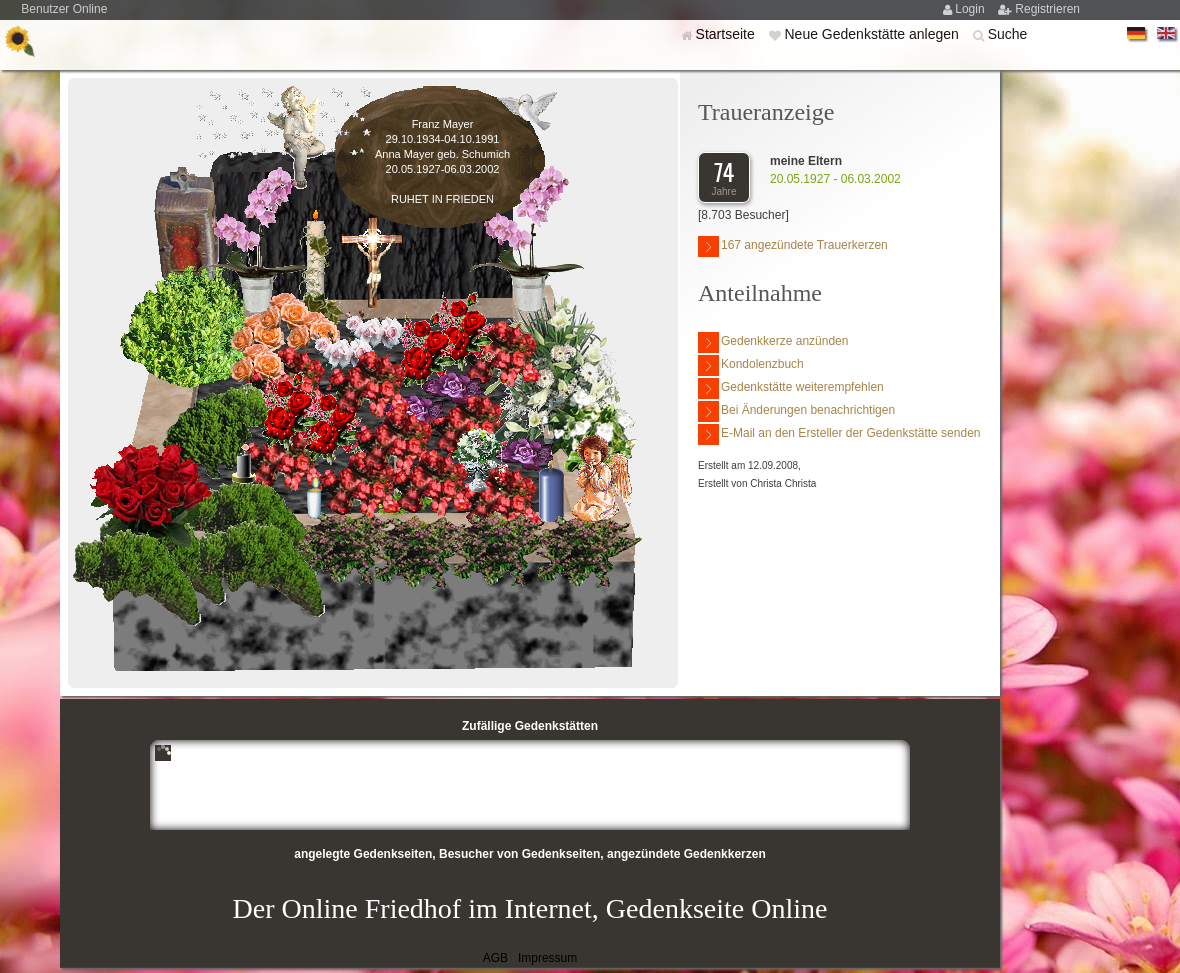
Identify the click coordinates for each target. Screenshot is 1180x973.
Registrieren (1047, 9)
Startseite (727, 34)
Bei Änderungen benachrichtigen (796, 411)
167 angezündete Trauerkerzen (793, 246)
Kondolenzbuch (751, 365)
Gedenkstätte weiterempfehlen (791, 388)
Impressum (547, 958)
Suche (1008, 34)
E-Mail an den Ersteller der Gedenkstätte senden (839, 434)
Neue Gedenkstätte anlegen (873, 34)
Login (971, 9)
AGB (495, 958)
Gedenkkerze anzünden (773, 342)
